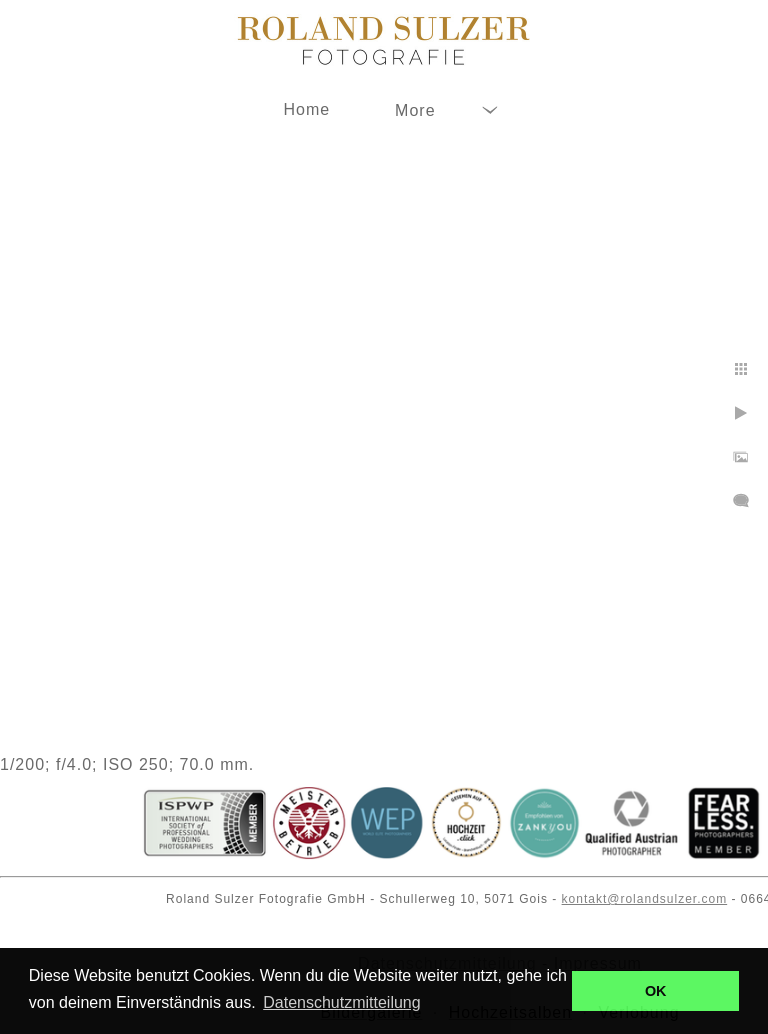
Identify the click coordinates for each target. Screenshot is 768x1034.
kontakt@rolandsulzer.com (645, 899)
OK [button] (656, 991)
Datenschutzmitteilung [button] (341, 1002)
